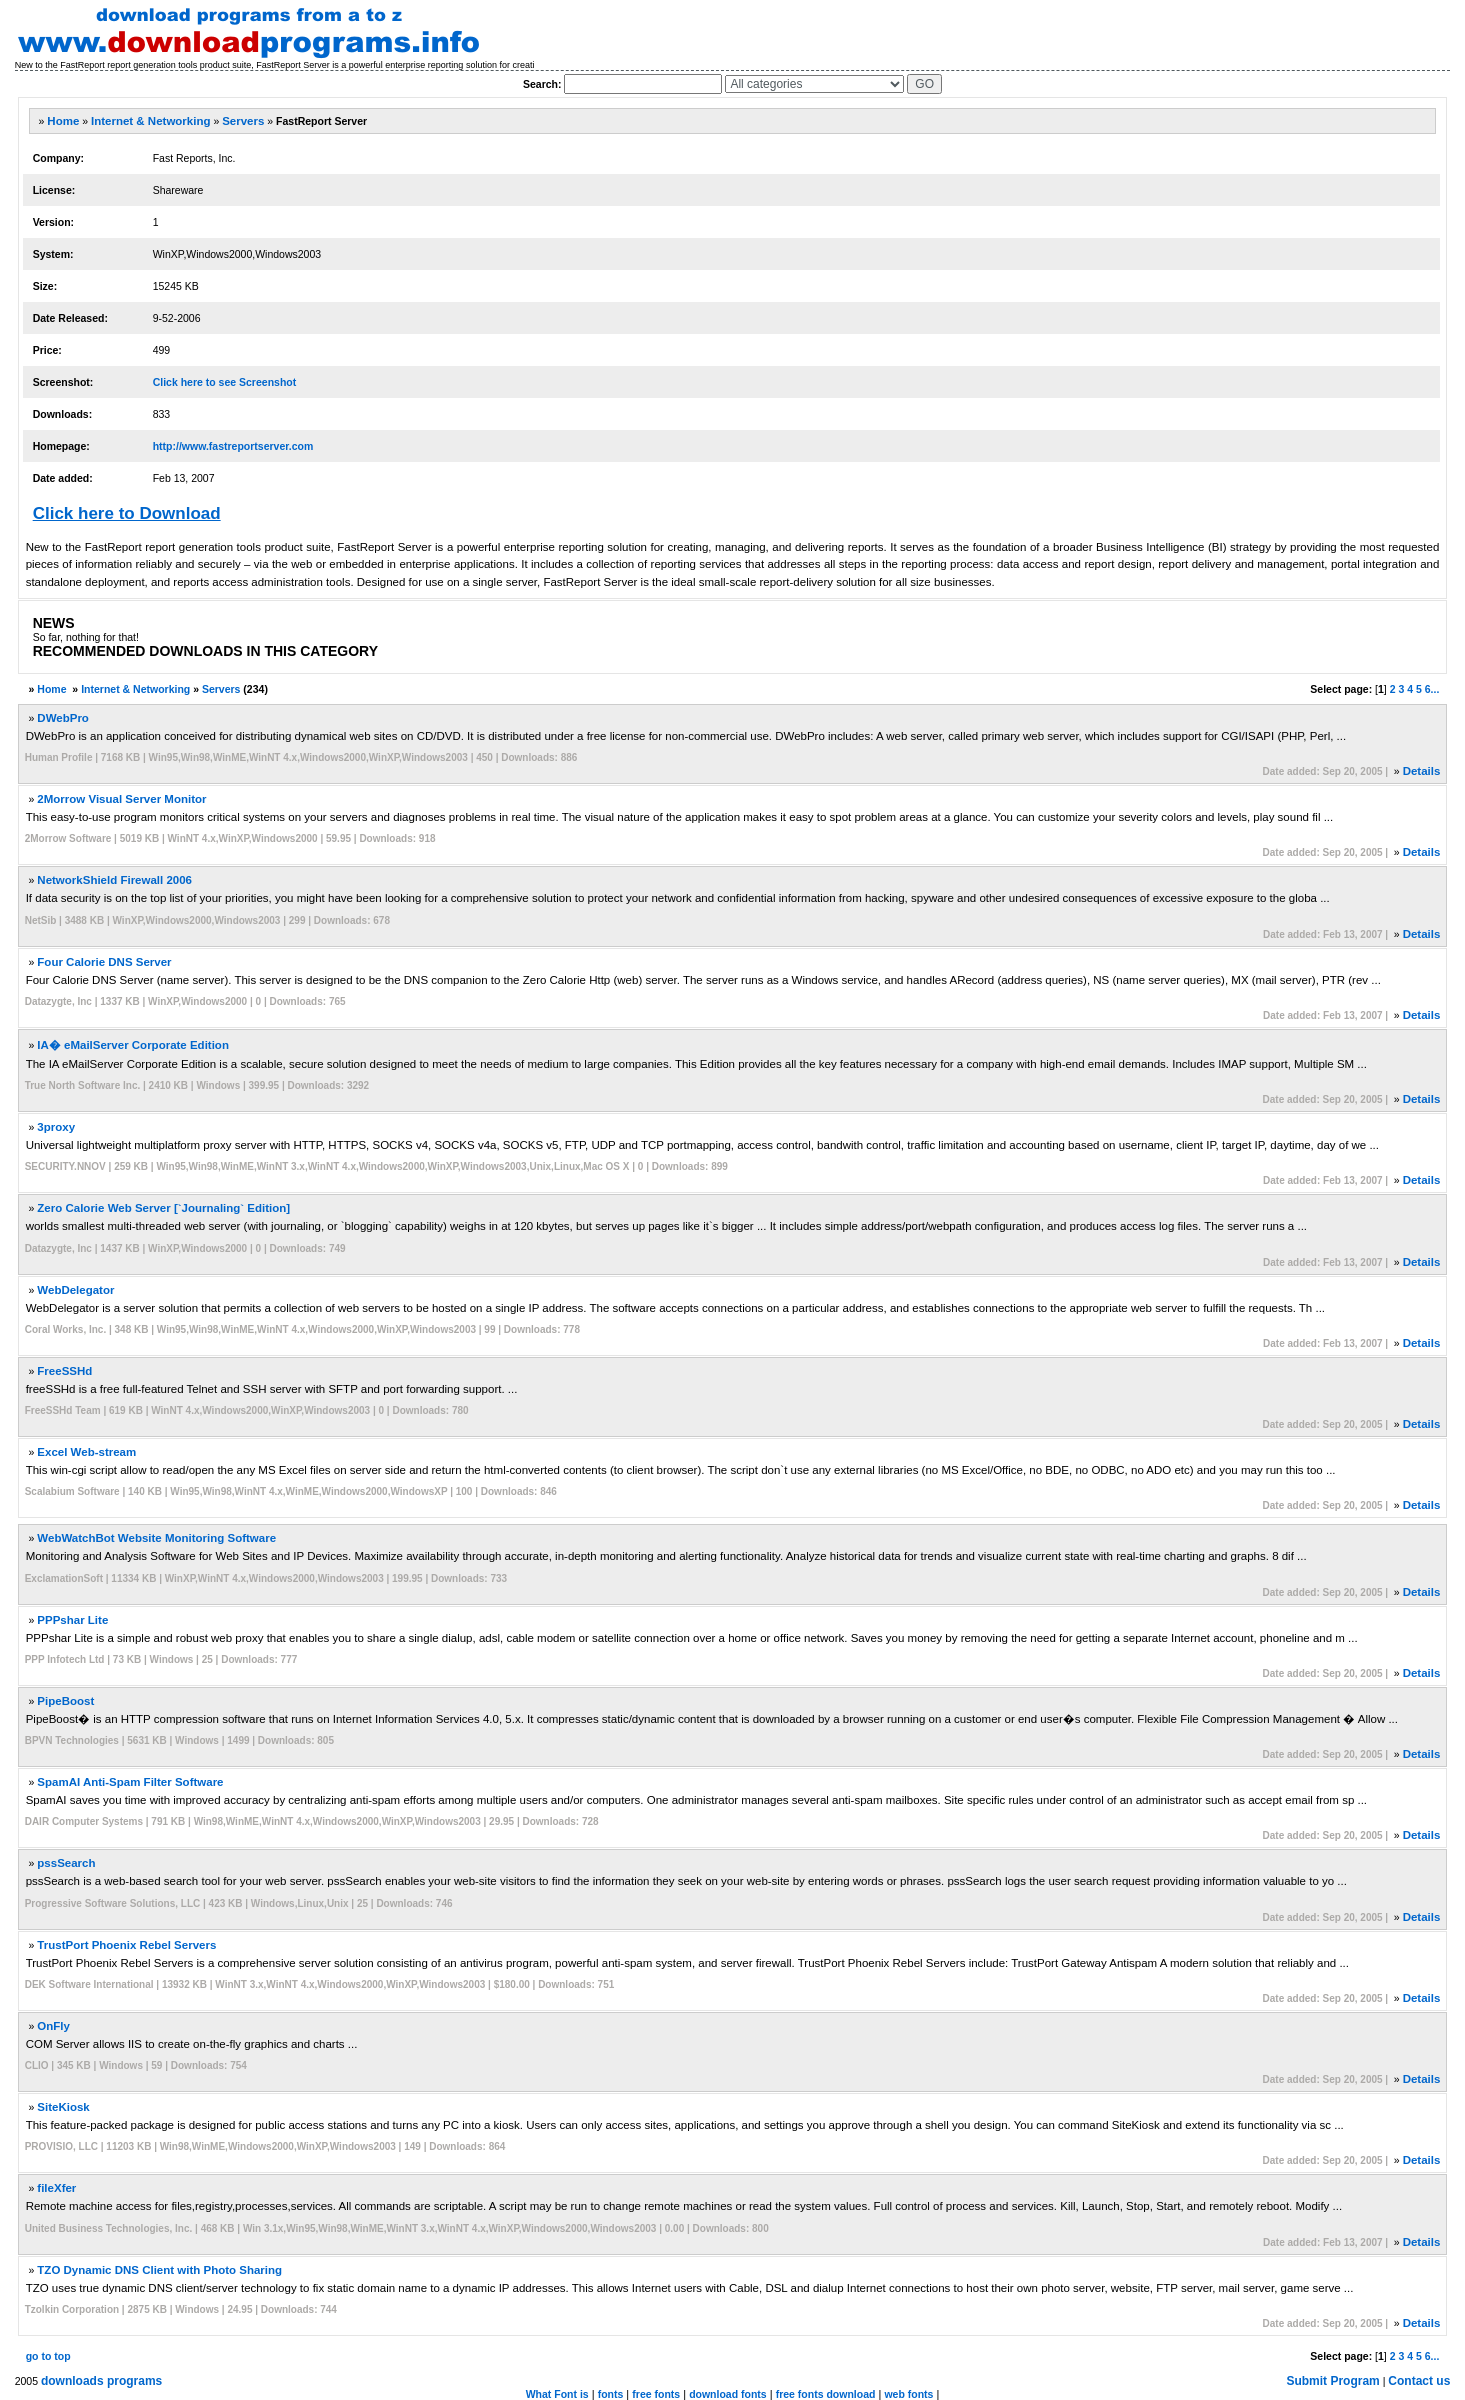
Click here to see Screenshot (225, 382)
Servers (243, 121)
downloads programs (101, 2381)
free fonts (656, 2394)
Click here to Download (127, 513)
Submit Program (1332, 2381)
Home (63, 121)
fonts (611, 2394)
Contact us (1419, 2381)
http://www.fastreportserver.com (233, 446)
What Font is (557, 2394)
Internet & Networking (150, 121)
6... (1432, 689)
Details (1422, 771)
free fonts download (826, 2394)
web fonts (908, 2394)
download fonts (728, 2394)
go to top (48, 2356)
